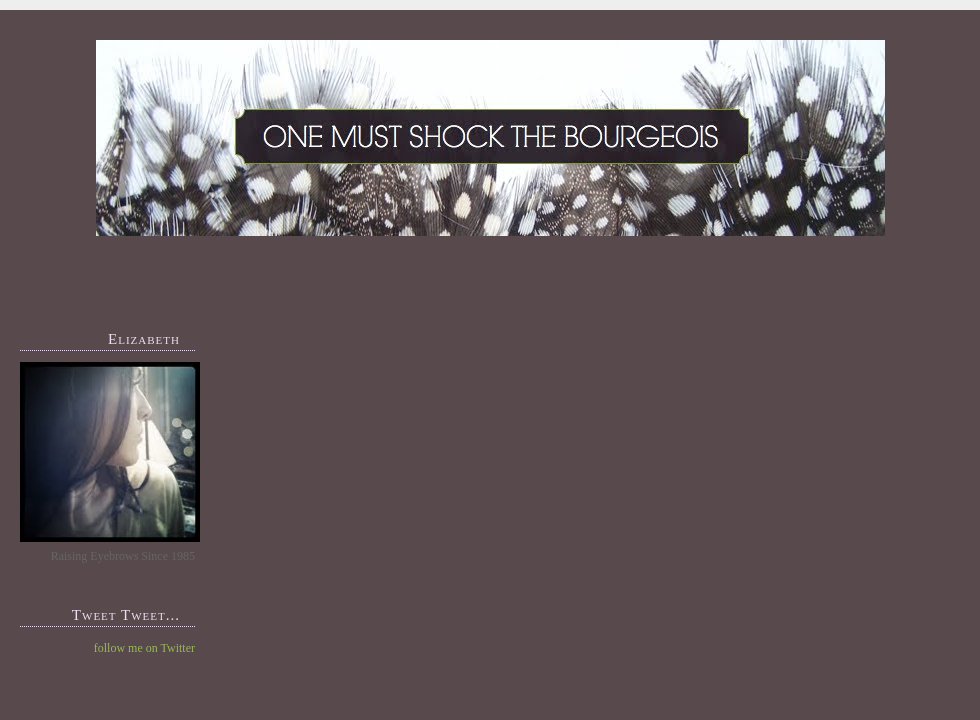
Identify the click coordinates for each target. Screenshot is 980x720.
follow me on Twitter (144, 648)
